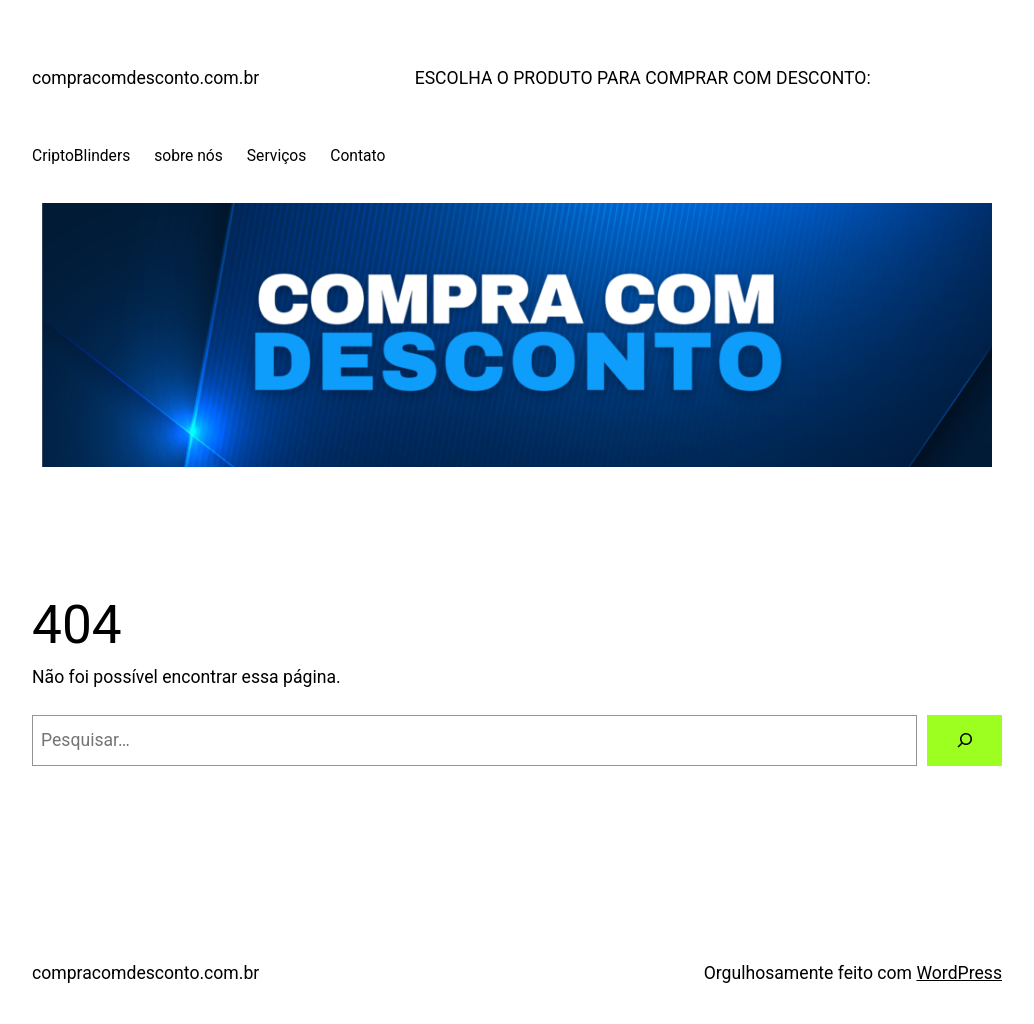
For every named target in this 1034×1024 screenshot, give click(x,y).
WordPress (959, 973)
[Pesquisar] (964, 741)
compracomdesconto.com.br (145, 78)
